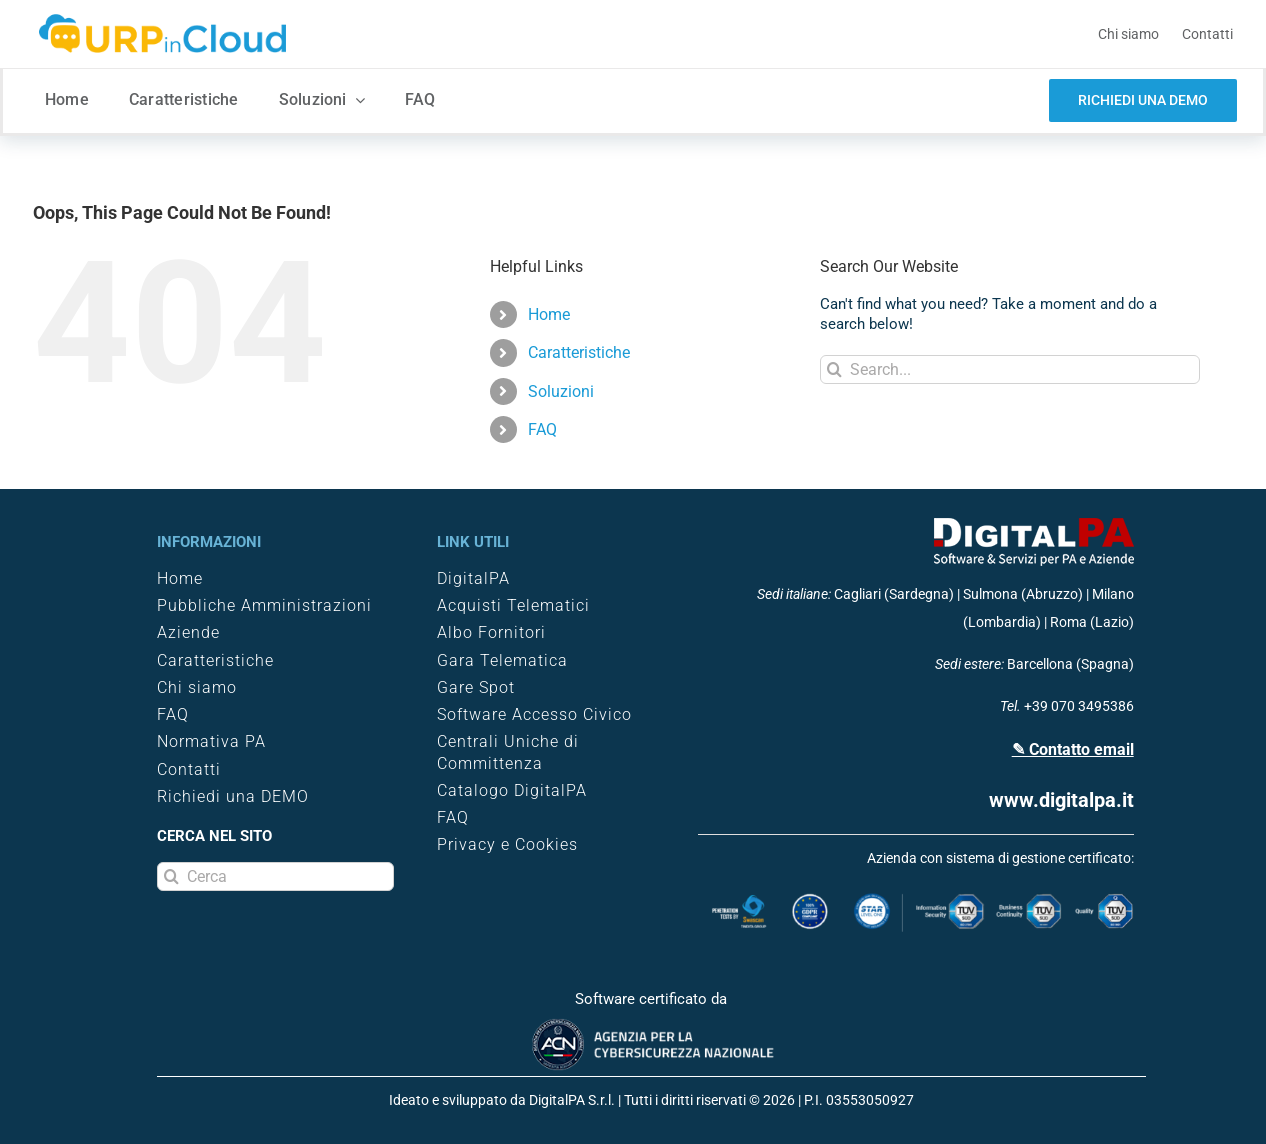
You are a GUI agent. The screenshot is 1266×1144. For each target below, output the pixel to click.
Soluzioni (561, 391)
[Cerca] (275, 876)
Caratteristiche (579, 352)
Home (549, 314)
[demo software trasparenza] (1143, 100)
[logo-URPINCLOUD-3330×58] (164, 19)
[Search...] (1010, 369)
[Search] (834, 369)
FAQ (542, 429)
